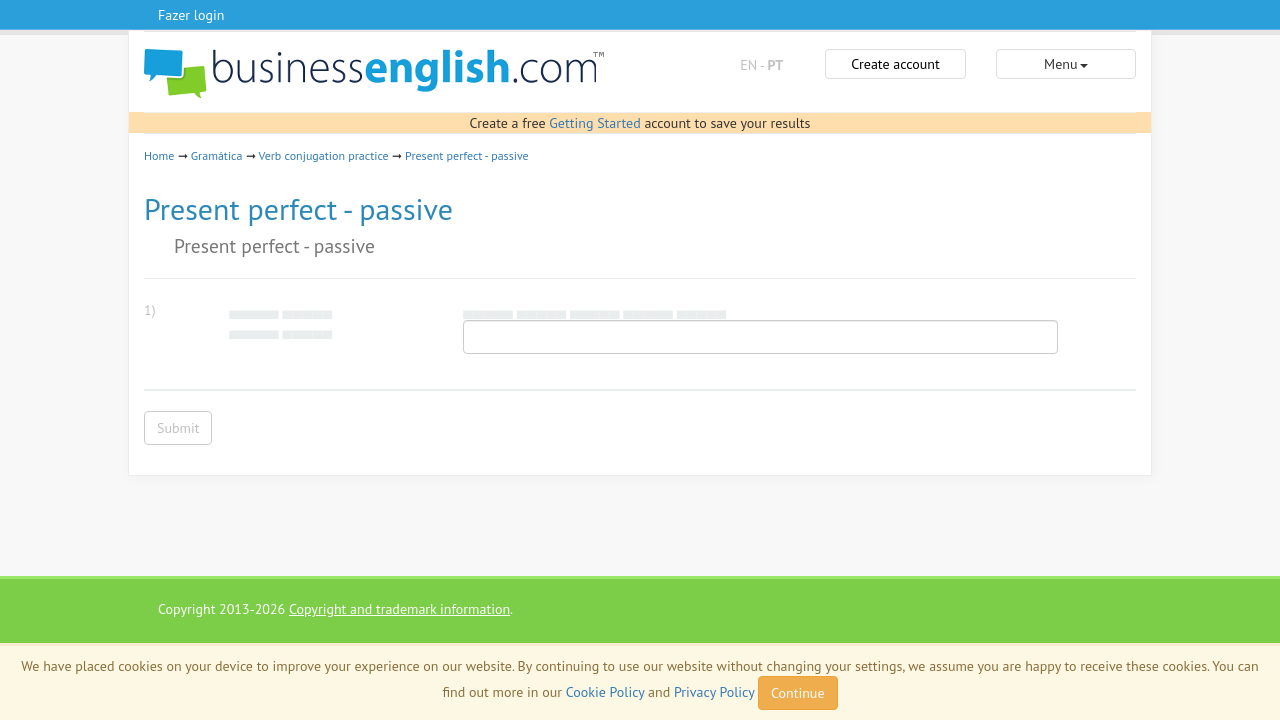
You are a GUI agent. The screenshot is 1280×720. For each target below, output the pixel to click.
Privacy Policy (714, 692)
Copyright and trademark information (399, 609)
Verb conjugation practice (324, 155)
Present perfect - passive (467, 155)
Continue (797, 693)
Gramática (217, 155)
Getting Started (594, 123)
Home (159, 155)
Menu (1065, 64)
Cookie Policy (605, 692)
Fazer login (191, 15)
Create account (895, 64)
